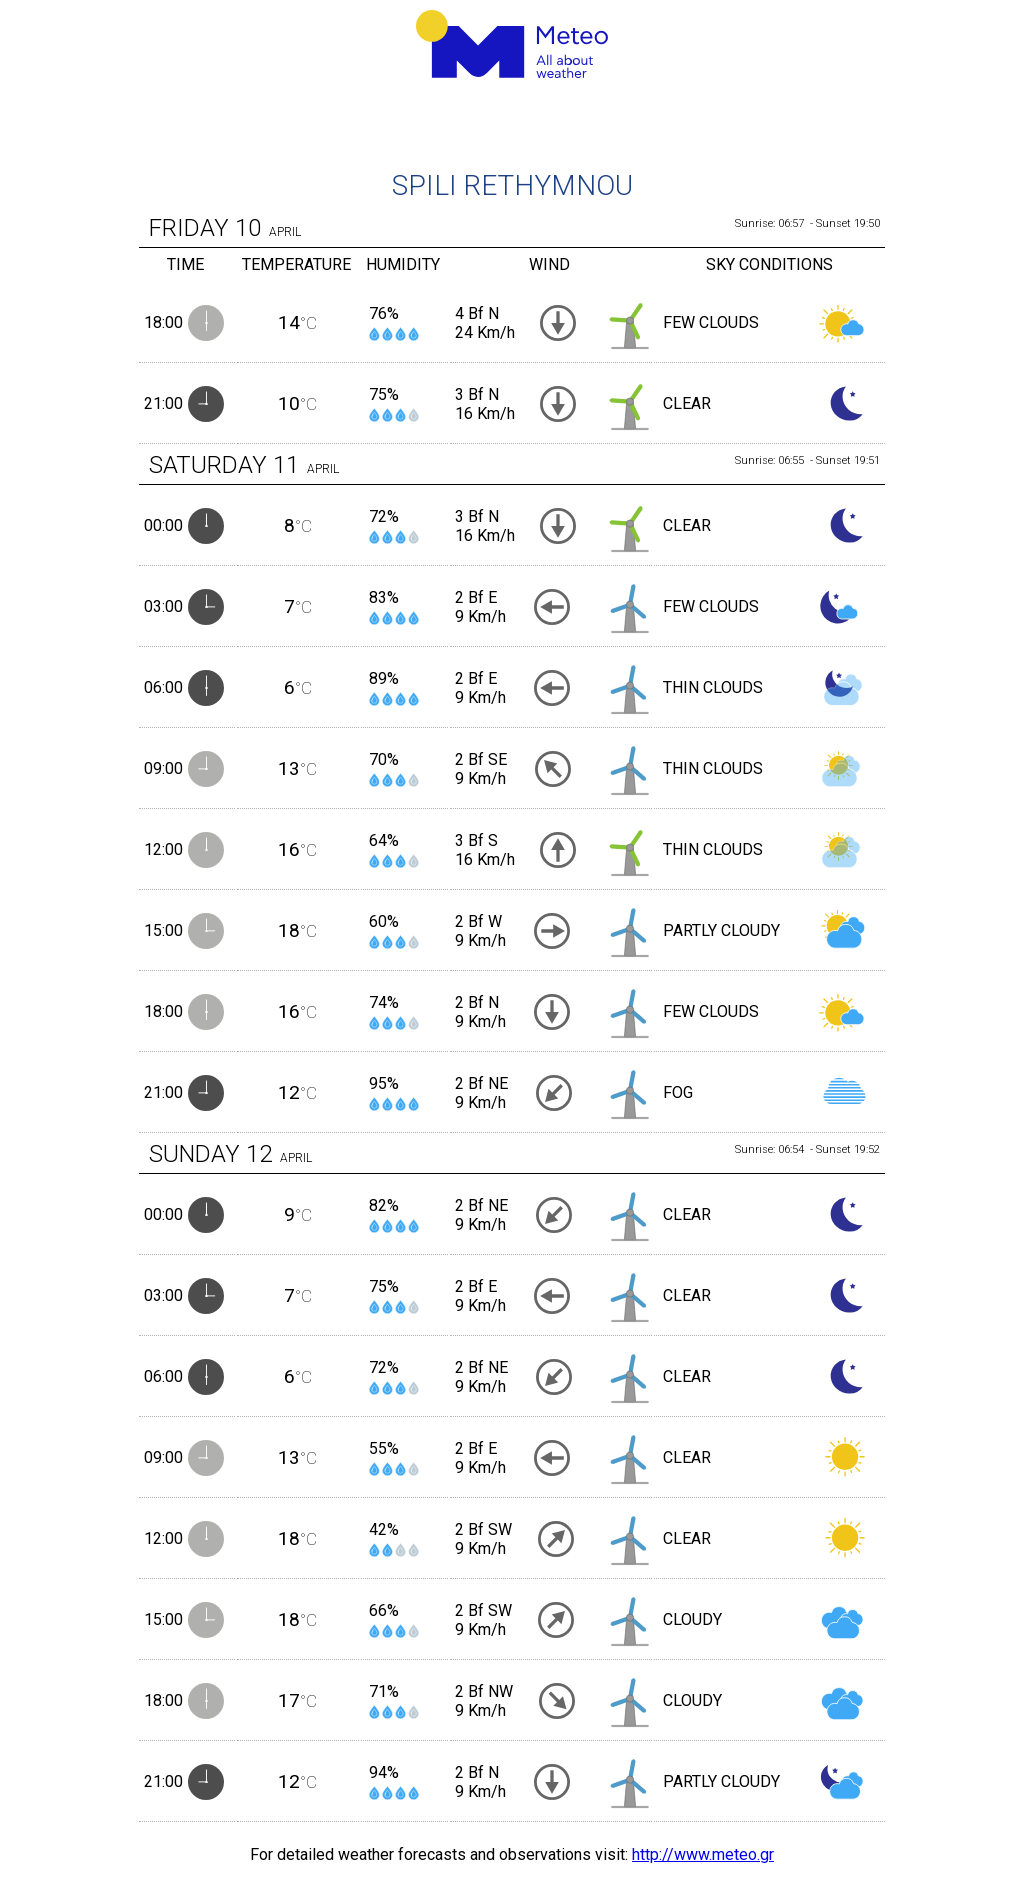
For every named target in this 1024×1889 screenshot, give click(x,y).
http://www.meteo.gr (703, 1854)
